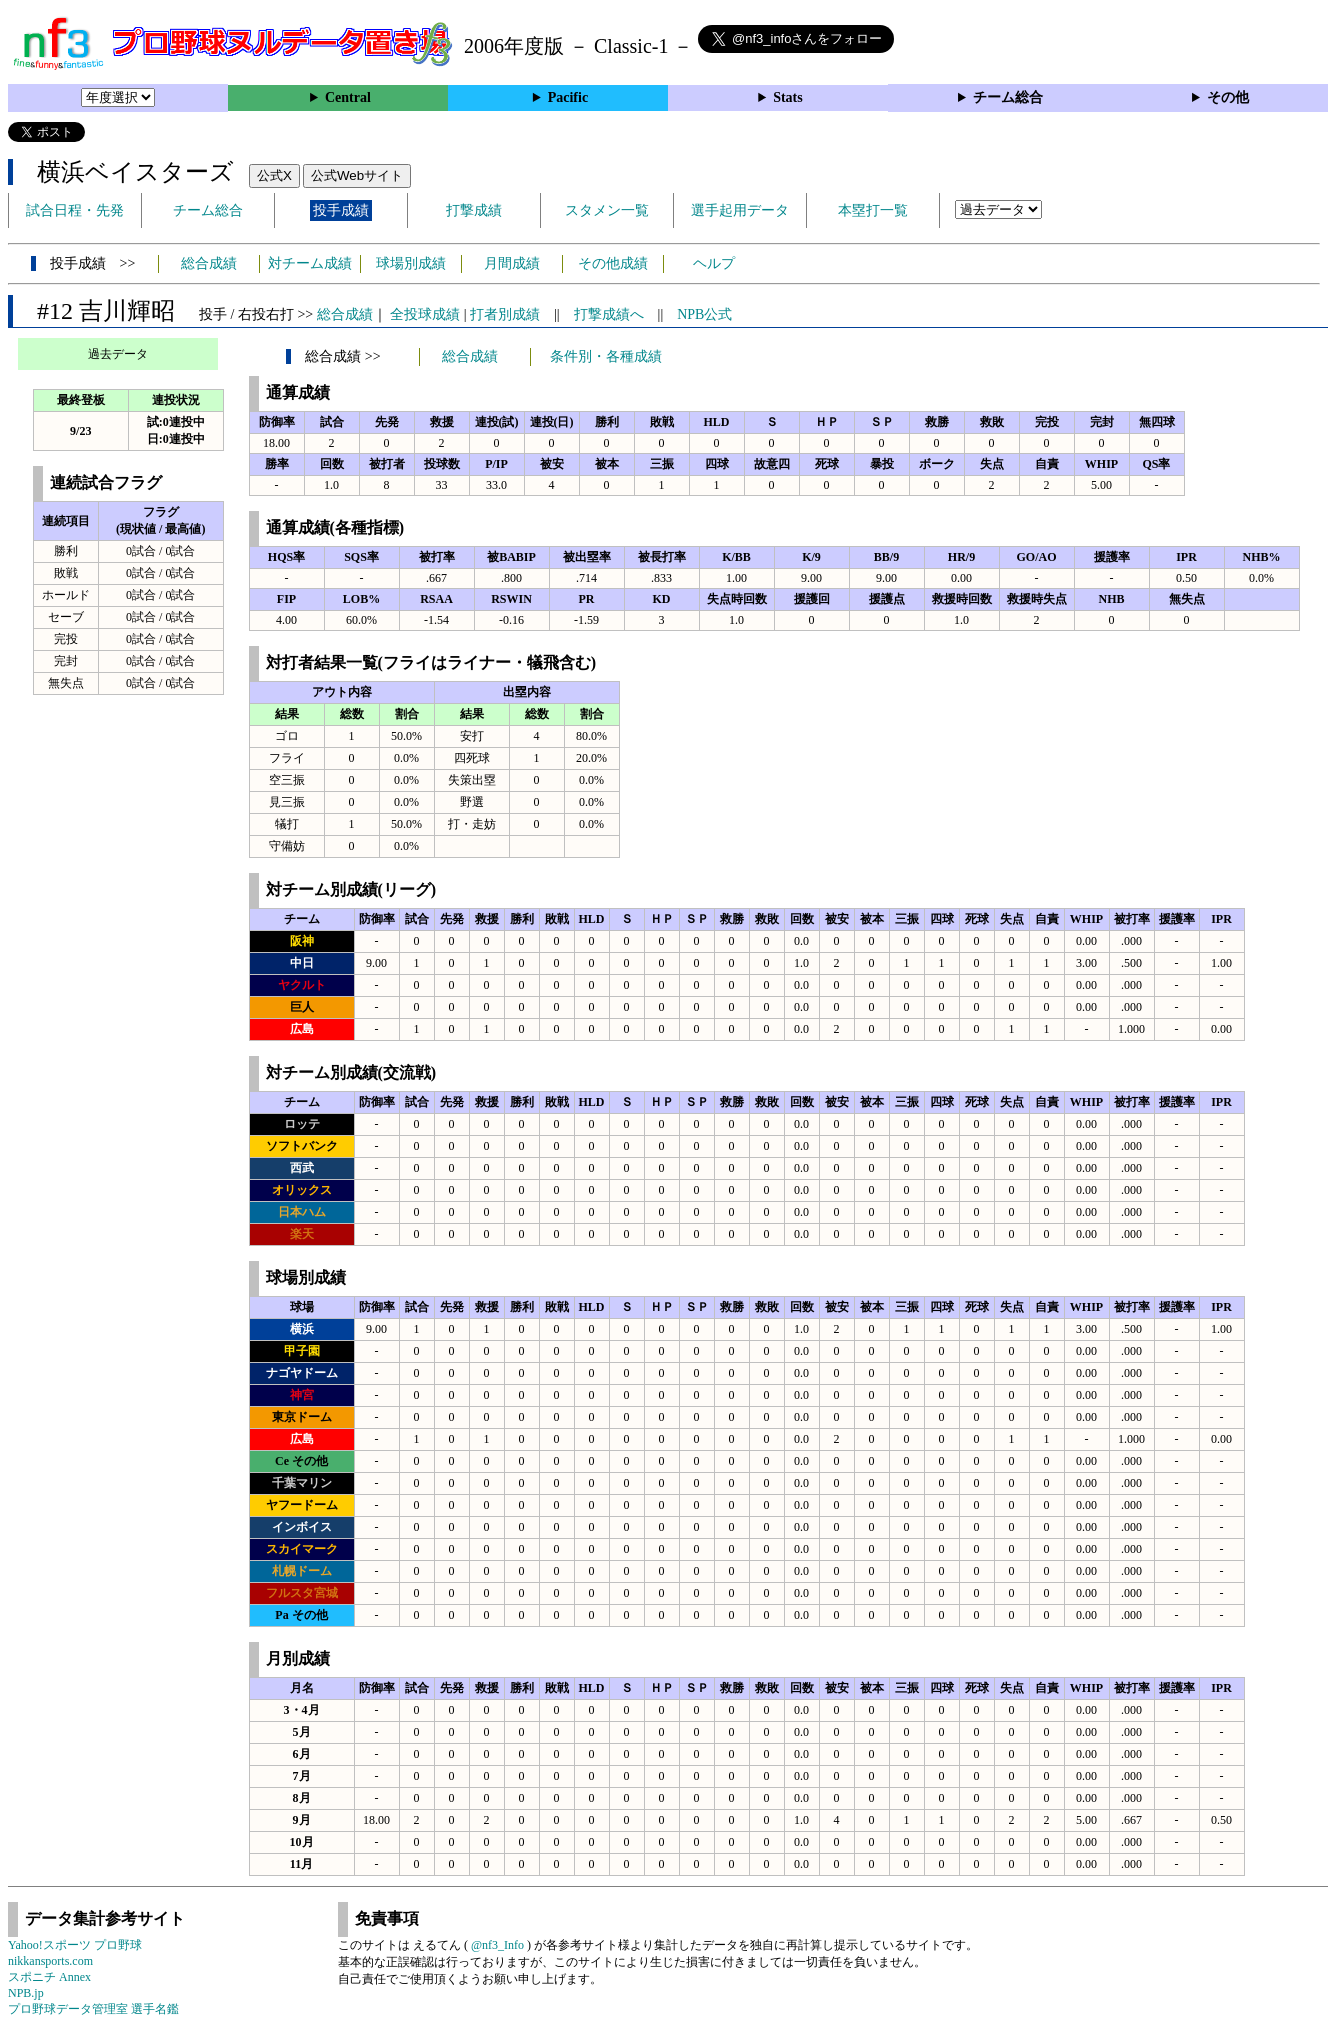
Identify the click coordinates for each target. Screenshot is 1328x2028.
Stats (788, 97)
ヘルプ (714, 263)
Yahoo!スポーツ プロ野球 (75, 1945)
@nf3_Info (497, 1945)
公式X (274, 175)
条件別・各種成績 (606, 356)
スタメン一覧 (607, 210)
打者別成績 (505, 314)
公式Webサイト (357, 175)
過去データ (118, 354)
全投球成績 (425, 314)
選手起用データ (740, 210)
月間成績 (512, 263)
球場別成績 (411, 263)
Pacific (568, 97)
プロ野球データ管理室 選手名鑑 (93, 2009)
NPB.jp (26, 1993)
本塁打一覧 (873, 210)
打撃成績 (474, 210)
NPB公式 (704, 314)
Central (348, 97)
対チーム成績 (310, 263)
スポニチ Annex (49, 1977)
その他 (1228, 97)
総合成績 (209, 263)
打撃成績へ (609, 314)
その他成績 (613, 263)
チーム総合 (1008, 97)
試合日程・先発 (75, 210)
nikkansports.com (50, 1961)
